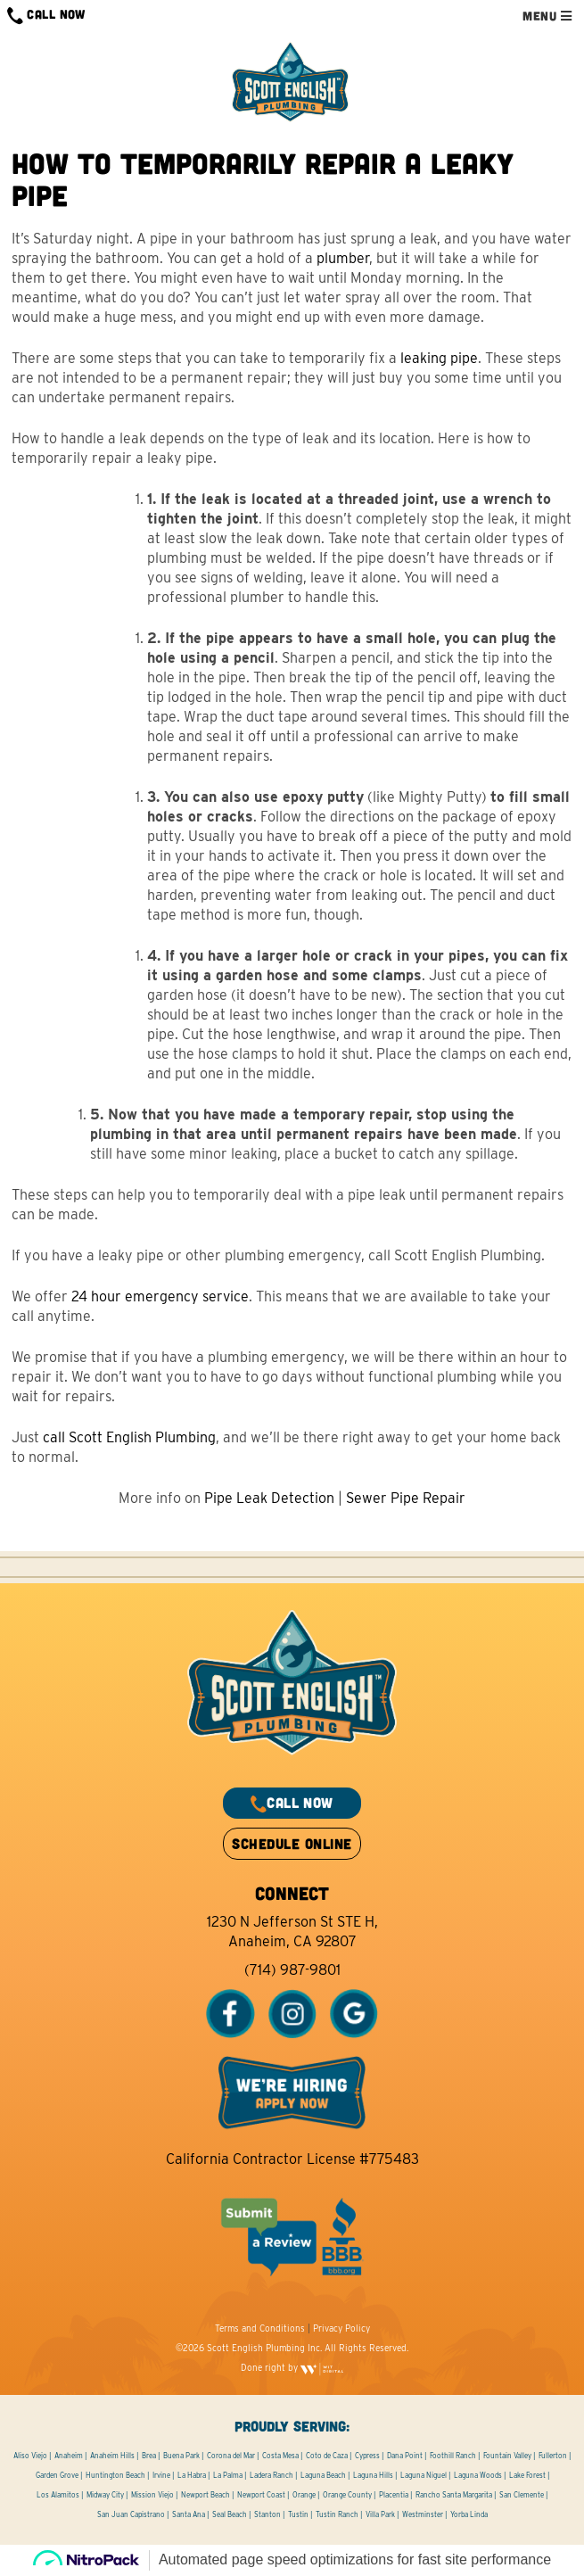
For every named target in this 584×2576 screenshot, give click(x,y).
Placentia (393, 2494)
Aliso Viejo (30, 2455)
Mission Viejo (152, 2494)
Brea (149, 2455)
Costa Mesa (280, 2455)
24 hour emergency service (160, 1296)
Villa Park (380, 2514)
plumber (343, 258)
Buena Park (181, 2455)
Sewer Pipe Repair (405, 1498)
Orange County (347, 2494)
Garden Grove (57, 2475)
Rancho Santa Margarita (453, 2494)
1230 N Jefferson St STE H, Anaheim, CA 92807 (292, 1931)
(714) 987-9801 (292, 1969)
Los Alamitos (58, 2494)
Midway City (105, 2494)
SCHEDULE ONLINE (291, 1843)
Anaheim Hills (112, 2455)
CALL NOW (46, 15)
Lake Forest (527, 2475)
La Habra (191, 2475)
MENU (547, 15)
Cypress (367, 2455)
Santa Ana (188, 2514)
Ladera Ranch (271, 2475)
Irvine (161, 2475)
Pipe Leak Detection (269, 1498)
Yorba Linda (469, 2514)
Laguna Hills (373, 2475)
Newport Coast (261, 2494)
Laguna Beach (323, 2475)
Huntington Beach (115, 2475)
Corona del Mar (231, 2455)
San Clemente (521, 2494)
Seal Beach (229, 2514)
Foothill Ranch (453, 2455)
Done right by (292, 2367)
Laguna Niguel (423, 2475)
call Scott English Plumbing (129, 1437)
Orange (304, 2494)
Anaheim (68, 2455)
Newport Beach (205, 2494)
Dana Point (405, 2455)
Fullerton (553, 2455)
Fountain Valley (507, 2455)
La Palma (228, 2475)
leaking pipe (439, 358)
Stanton (267, 2514)
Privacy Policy (341, 2328)
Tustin (298, 2514)
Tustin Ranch (337, 2514)
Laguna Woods (478, 2475)
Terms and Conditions (260, 2328)
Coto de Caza (327, 2455)
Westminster (422, 2514)
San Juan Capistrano (131, 2514)
